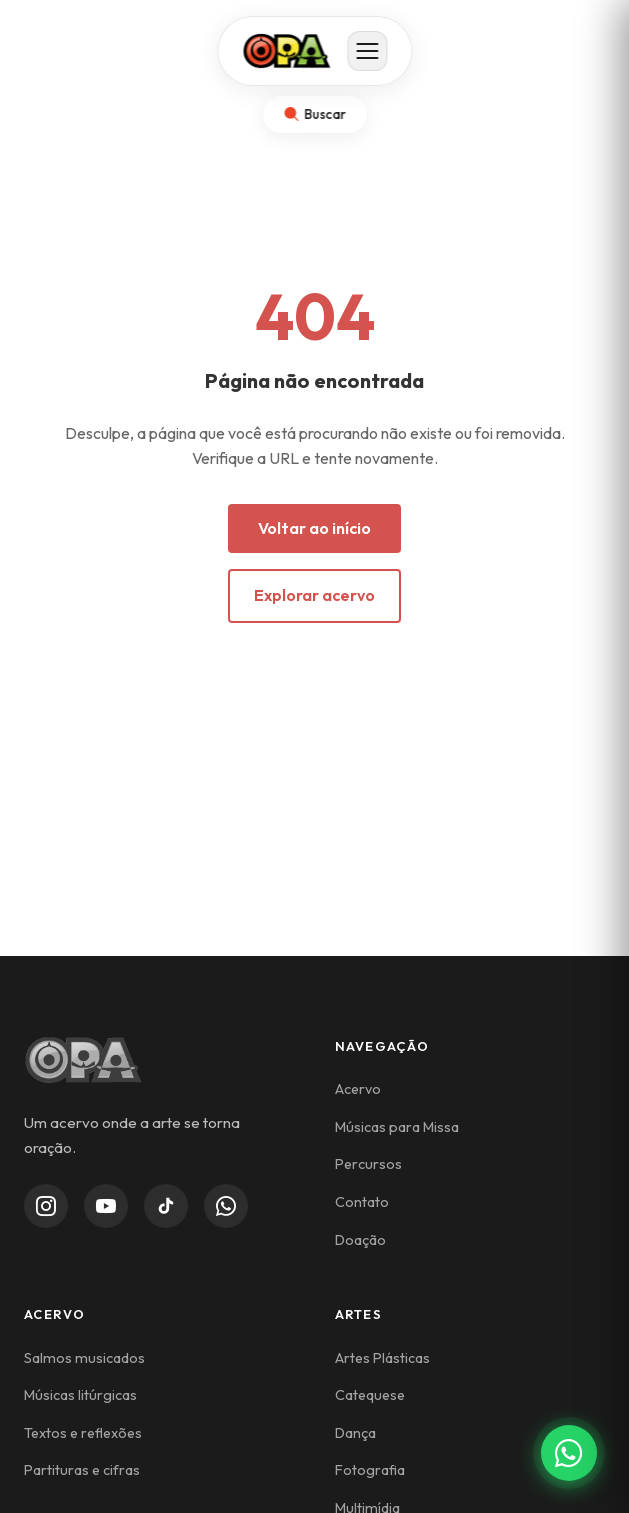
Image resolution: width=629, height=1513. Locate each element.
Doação (360, 1240)
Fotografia (370, 1470)
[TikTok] (166, 1206)
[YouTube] (106, 1206)
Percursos (368, 1164)
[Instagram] (46, 1206)
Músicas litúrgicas (80, 1395)
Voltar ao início (314, 528)
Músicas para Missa (397, 1127)
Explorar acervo (314, 595)
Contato (362, 1202)
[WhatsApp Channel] (226, 1206)
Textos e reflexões (83, 1433)
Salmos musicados (84, 1358)
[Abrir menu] (367, 51)
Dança (355, 1433)
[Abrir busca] (314, 114)
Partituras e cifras (82, 1470)
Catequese (370, 1395)
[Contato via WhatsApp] (569, 1453)
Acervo (358, 1089)
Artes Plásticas (382, 1358)
